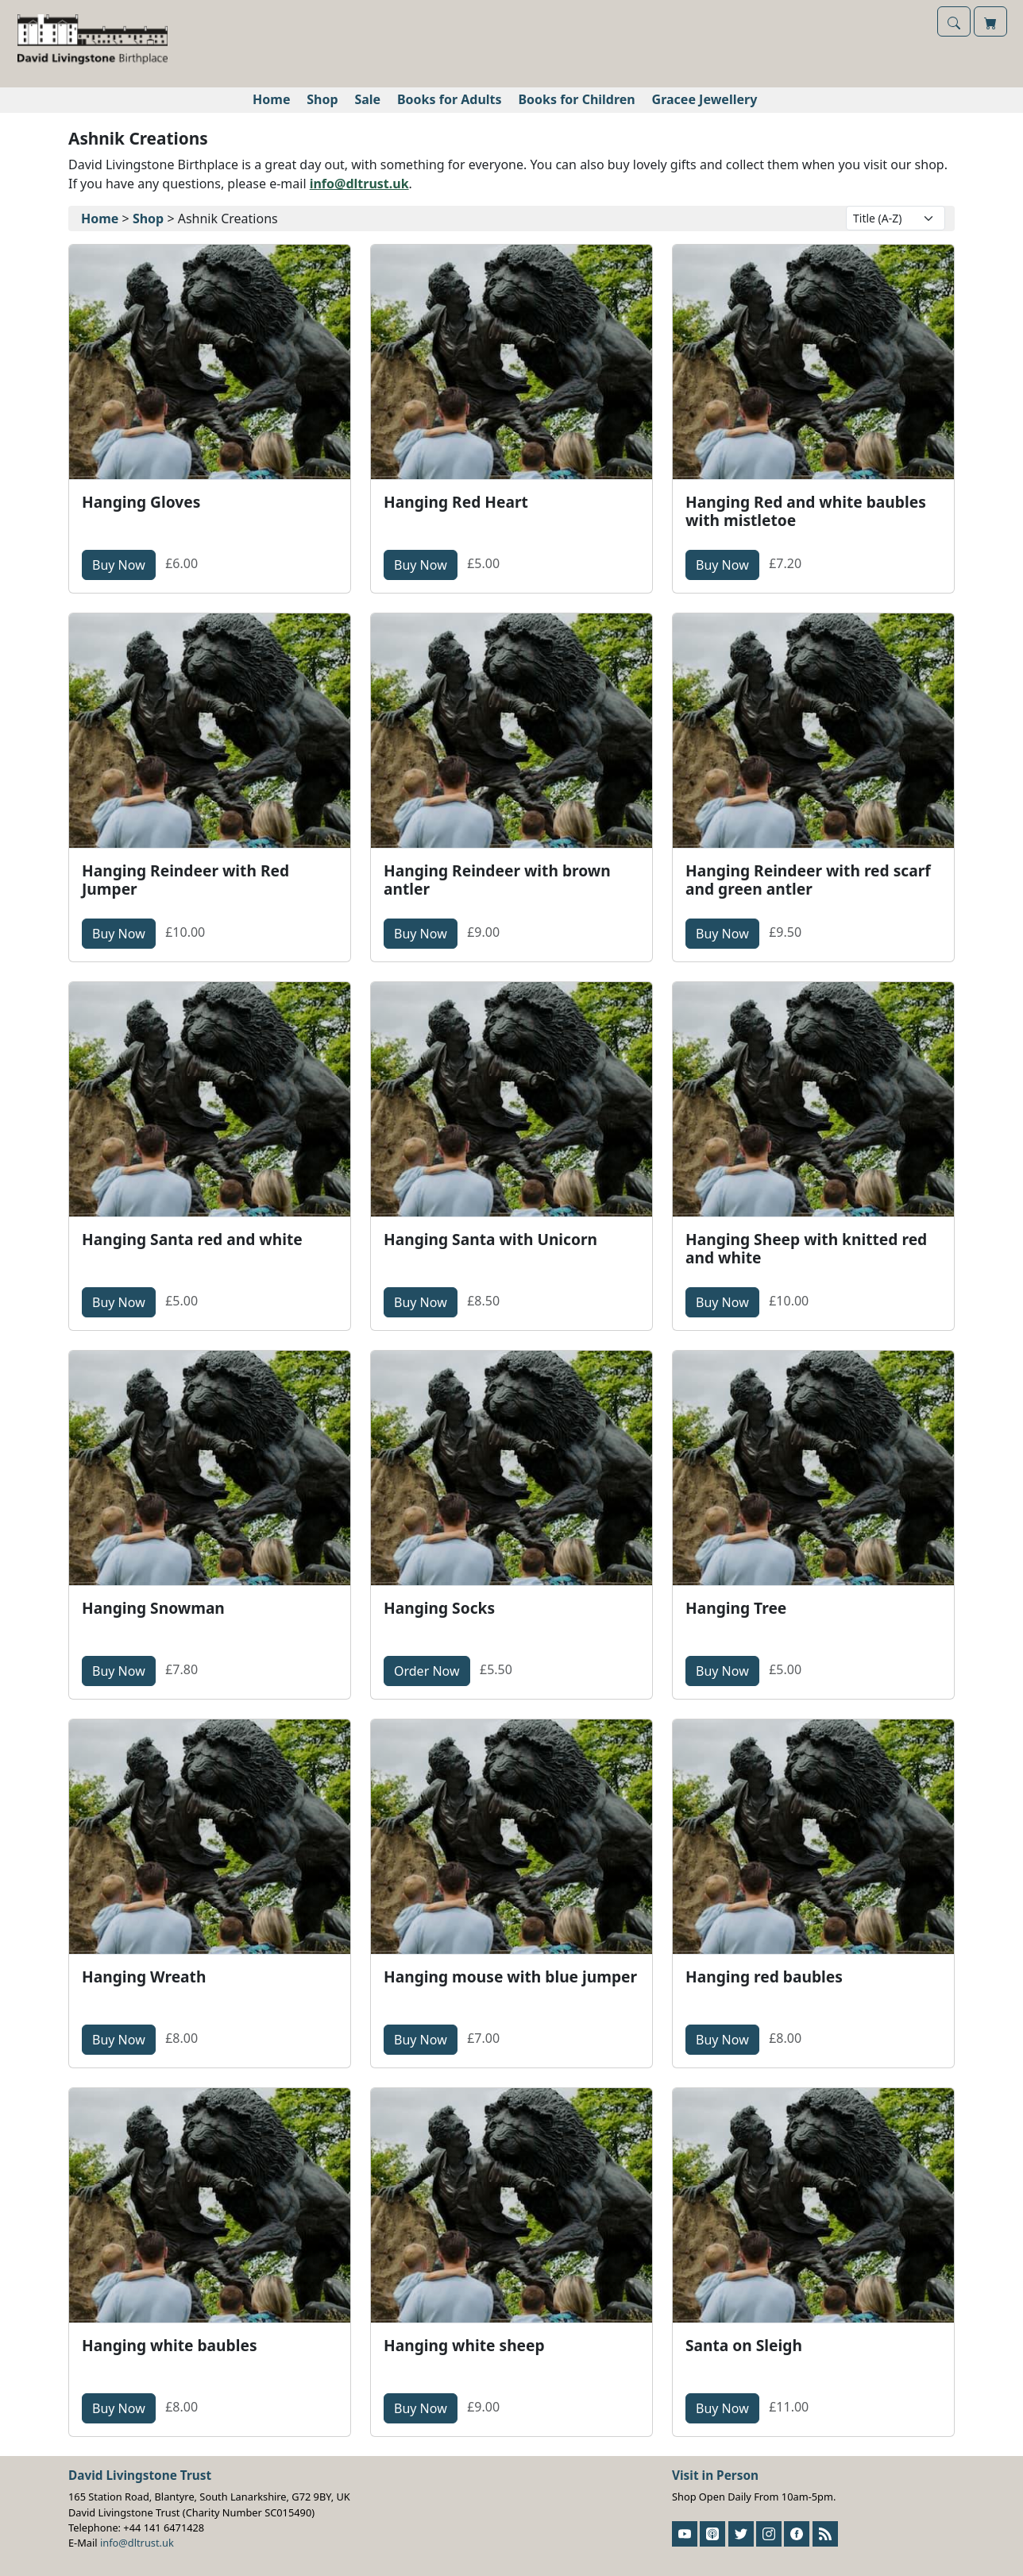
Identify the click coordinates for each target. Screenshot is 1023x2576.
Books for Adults (449, 99)
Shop (322, 99)
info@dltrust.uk (359, 183)
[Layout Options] (895, 218)
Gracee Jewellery (705, 99)
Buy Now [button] (124, 564)
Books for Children (576, 99)
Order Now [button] (432, 1670)
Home (271, 99)
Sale (367, 99)
